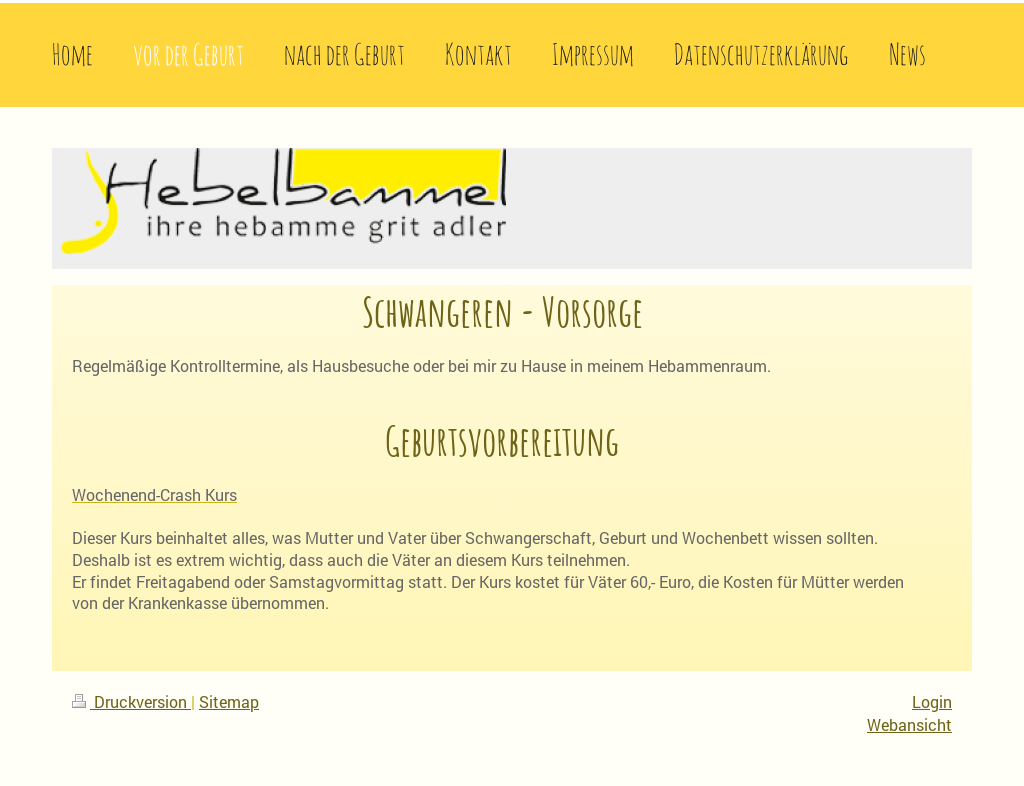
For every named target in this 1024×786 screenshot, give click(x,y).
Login (932, 701)
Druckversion (131, 701)
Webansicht (909, 724)
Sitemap (229, 701)
